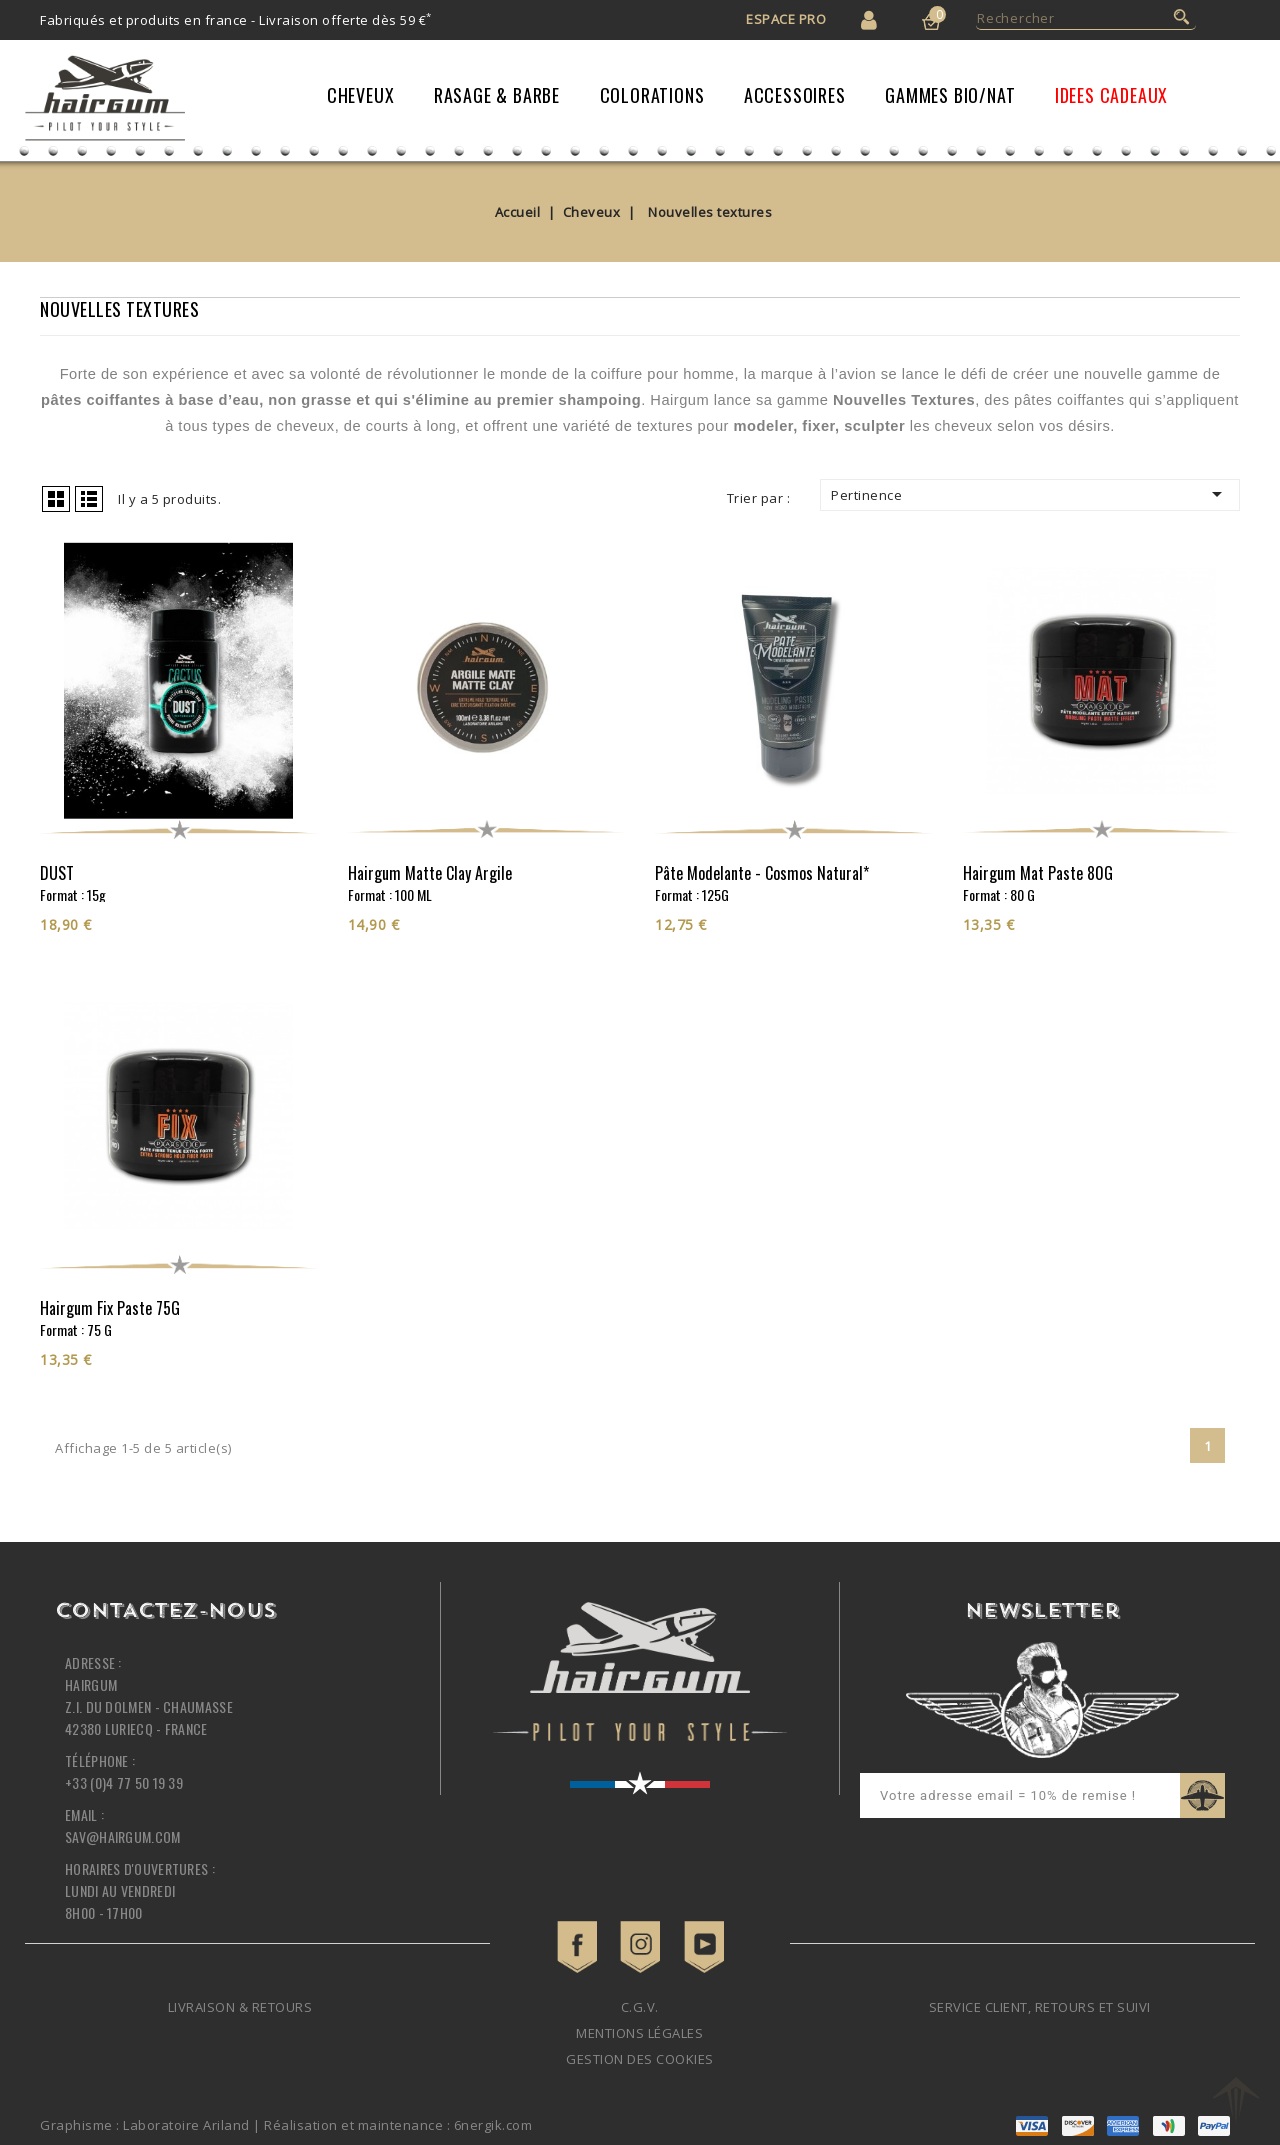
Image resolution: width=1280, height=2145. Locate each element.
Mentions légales (639, 2033)
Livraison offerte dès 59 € (345, 20)
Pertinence (1030, 494)
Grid (56, 499)
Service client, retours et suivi (1040, 2007)
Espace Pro (786, 19)
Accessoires (795, 95)
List (89, 499)
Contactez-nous (165, 1612)
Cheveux (361, 95)
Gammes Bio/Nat (950, 95)
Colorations (652, 95)
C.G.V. (640, 2007)
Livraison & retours (240, 2007)
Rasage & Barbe (497, 95)
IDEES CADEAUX (1111, 95)
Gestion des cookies (640, 2059)
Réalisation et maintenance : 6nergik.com (398, 2125)
